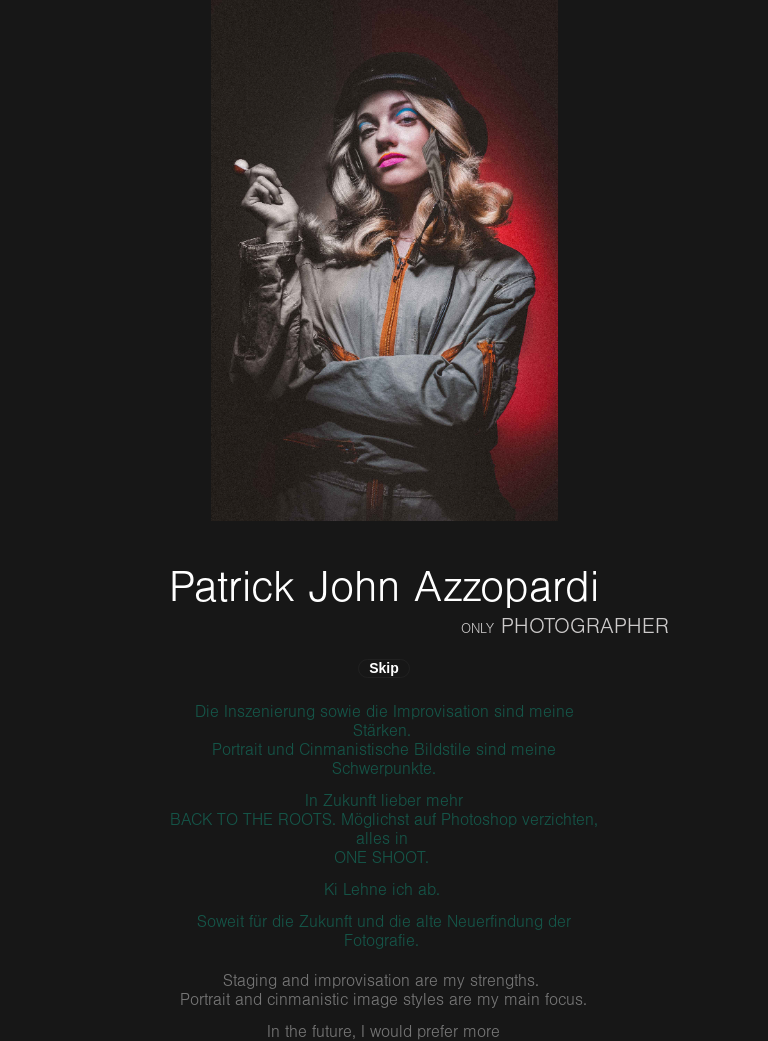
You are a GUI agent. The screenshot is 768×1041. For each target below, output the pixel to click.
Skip (384, 668)
